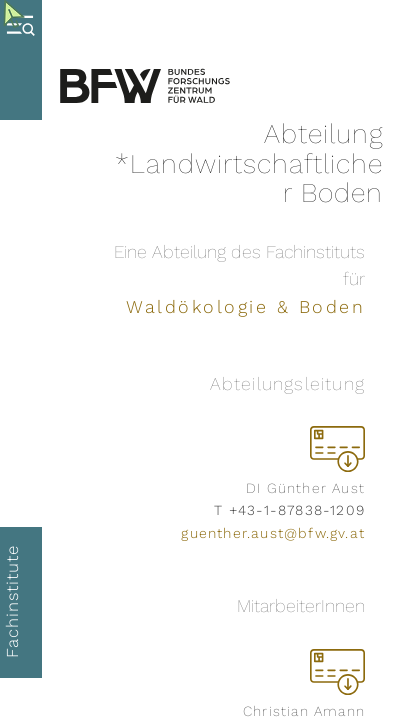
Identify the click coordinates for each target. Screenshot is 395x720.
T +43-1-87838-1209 (289, 510)
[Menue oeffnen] (25, 60)
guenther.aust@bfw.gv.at (273, 533)
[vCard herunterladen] (337, 448)
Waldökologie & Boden (245, 306)
